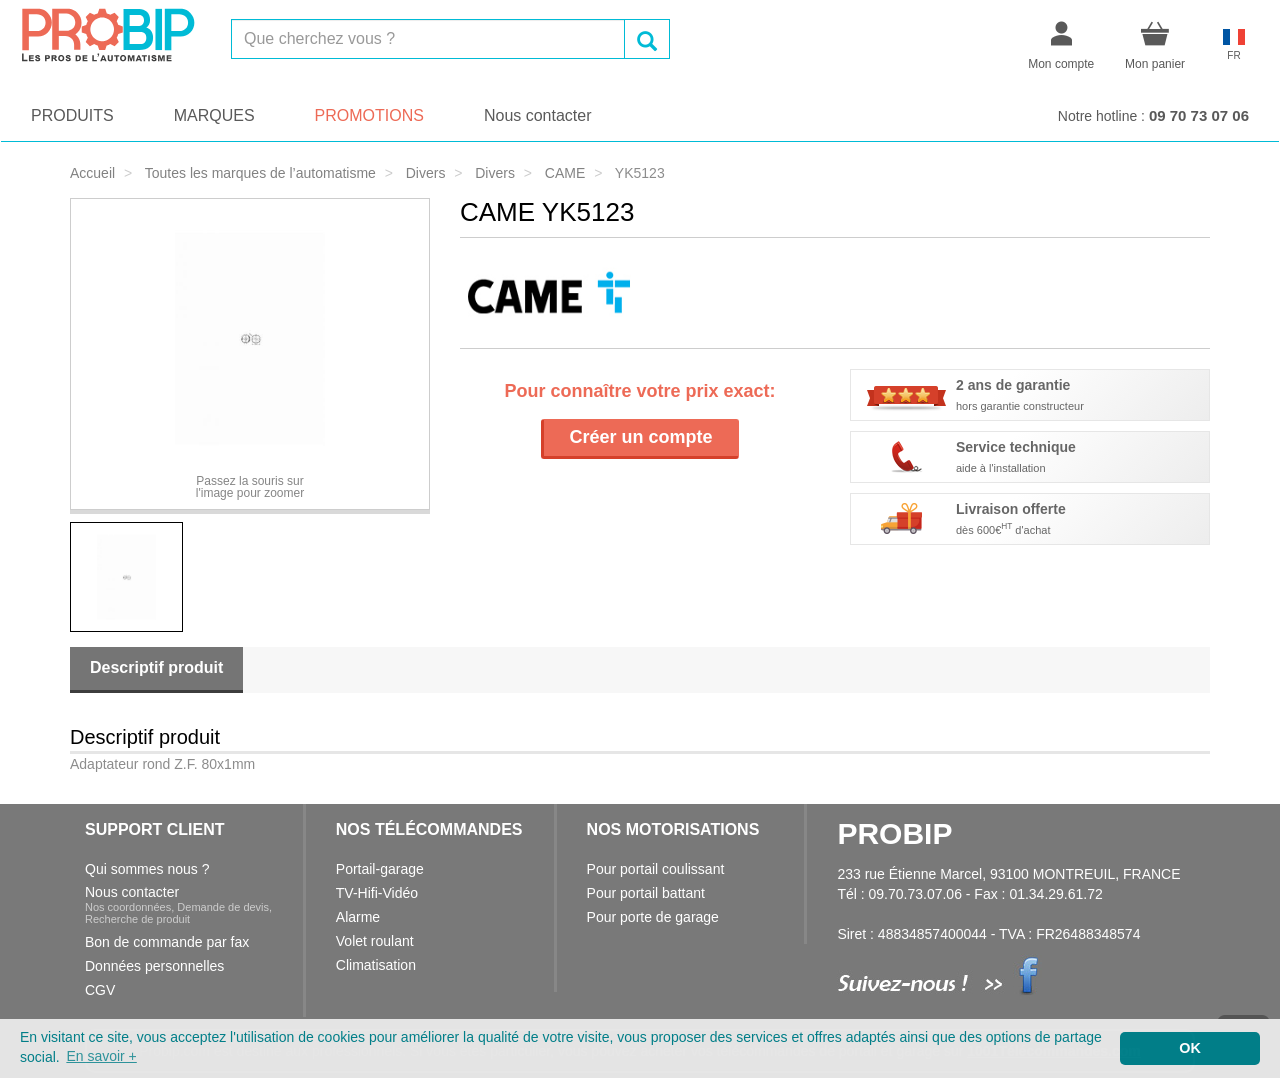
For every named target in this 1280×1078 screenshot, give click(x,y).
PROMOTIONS (369, 115)
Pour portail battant (646, 893)
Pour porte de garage (653, 917)
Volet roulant (375, 941)
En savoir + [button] (101, 1056)
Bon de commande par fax (167, 942)
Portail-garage (380, 869)
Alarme (358, 917)
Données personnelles (154, 966)
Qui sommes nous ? (147, 869)
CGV (100, 990)
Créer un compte (640, 437)
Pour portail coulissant (656, 869)
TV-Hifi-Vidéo (377, 893)
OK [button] (1190, 1048)
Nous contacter (538, 115)
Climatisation (376, 965)
